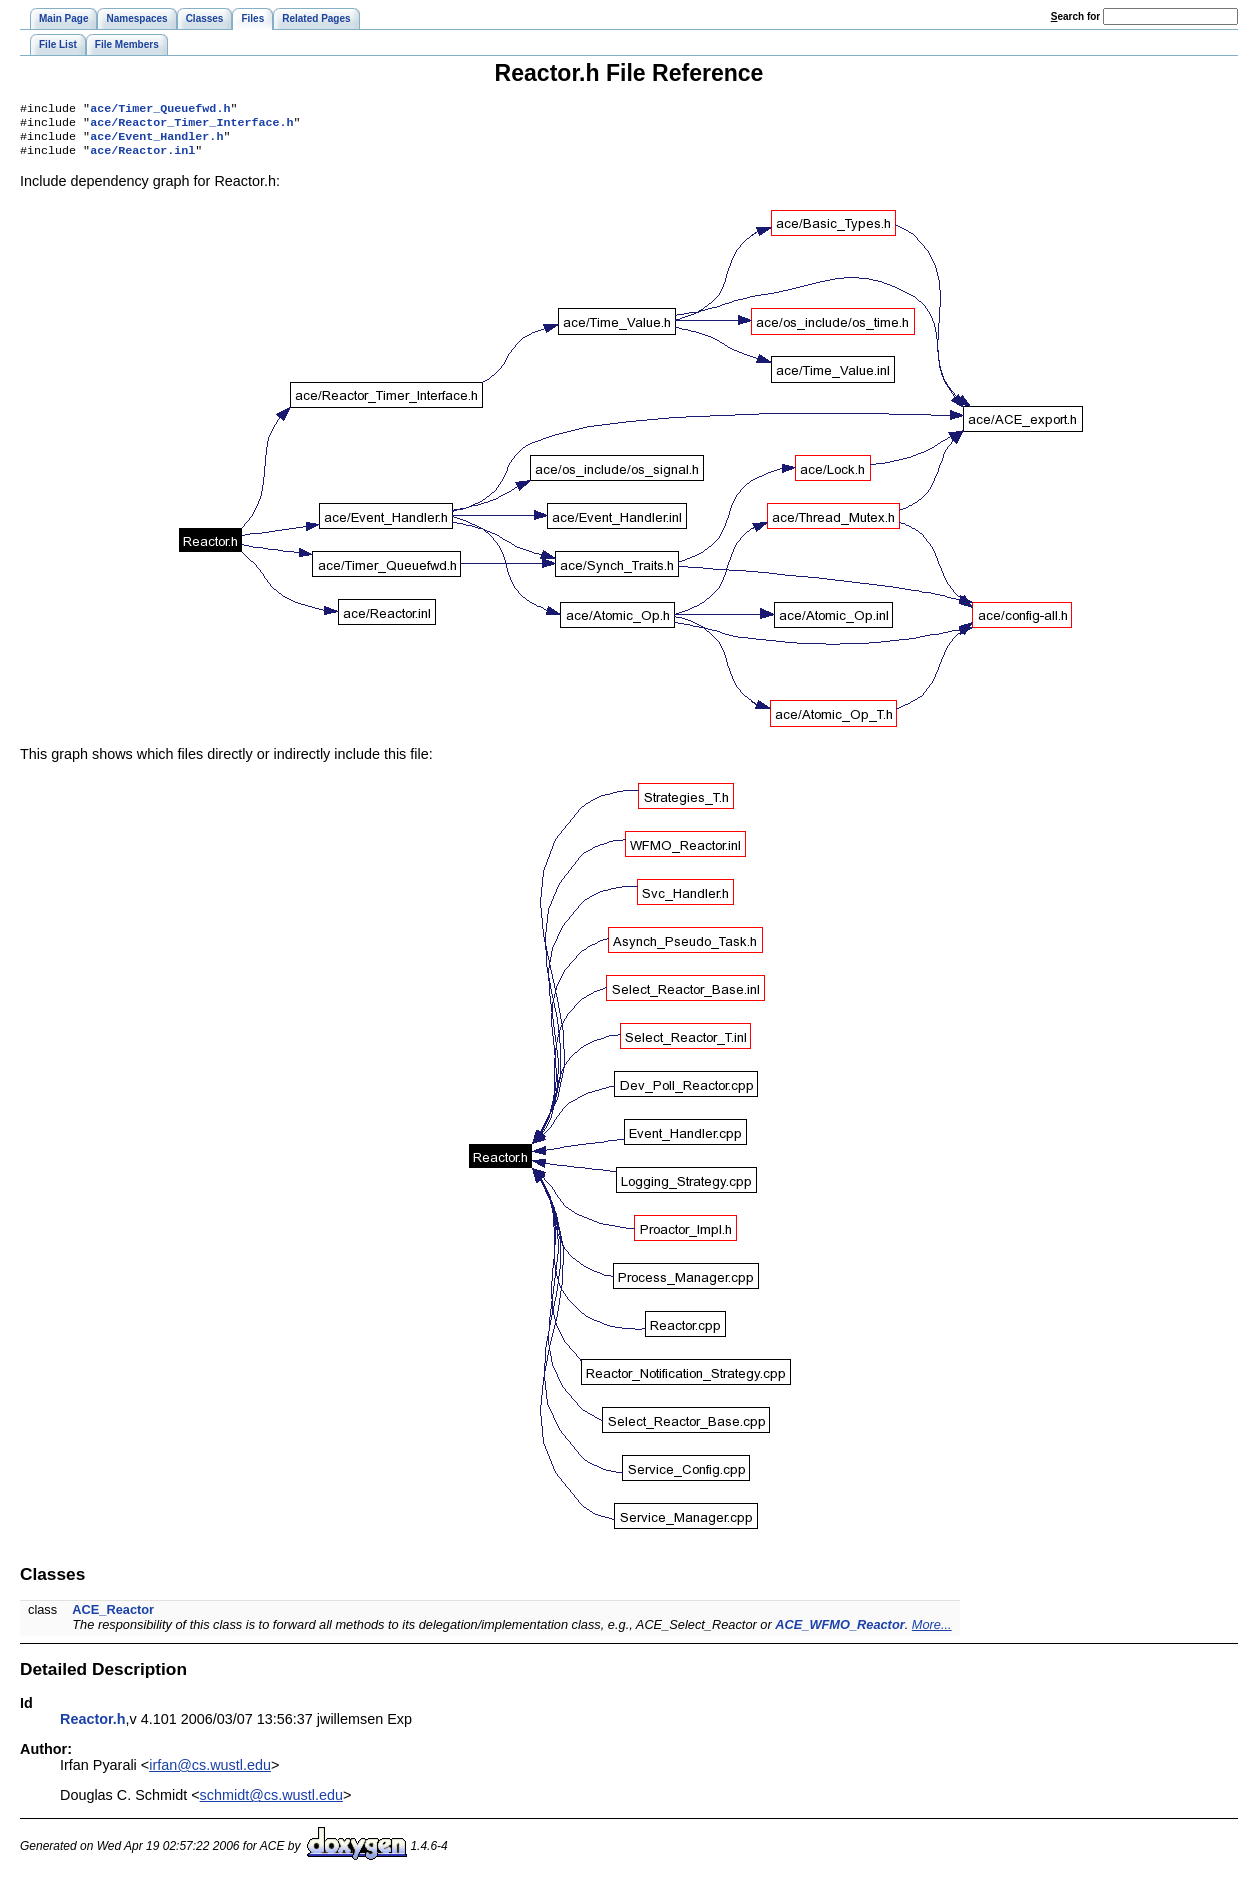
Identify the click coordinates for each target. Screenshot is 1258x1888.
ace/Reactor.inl (142, 158)
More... (932, 1632)
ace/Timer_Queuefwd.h (160, 110)
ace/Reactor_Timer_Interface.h (191, 126)
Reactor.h (93, 1727)
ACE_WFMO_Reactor (839, 1632)
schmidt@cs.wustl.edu (271, 1803)
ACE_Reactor (113, 1617)
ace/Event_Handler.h (156, 142)
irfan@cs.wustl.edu (210, 1773)
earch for (1075, 16)
